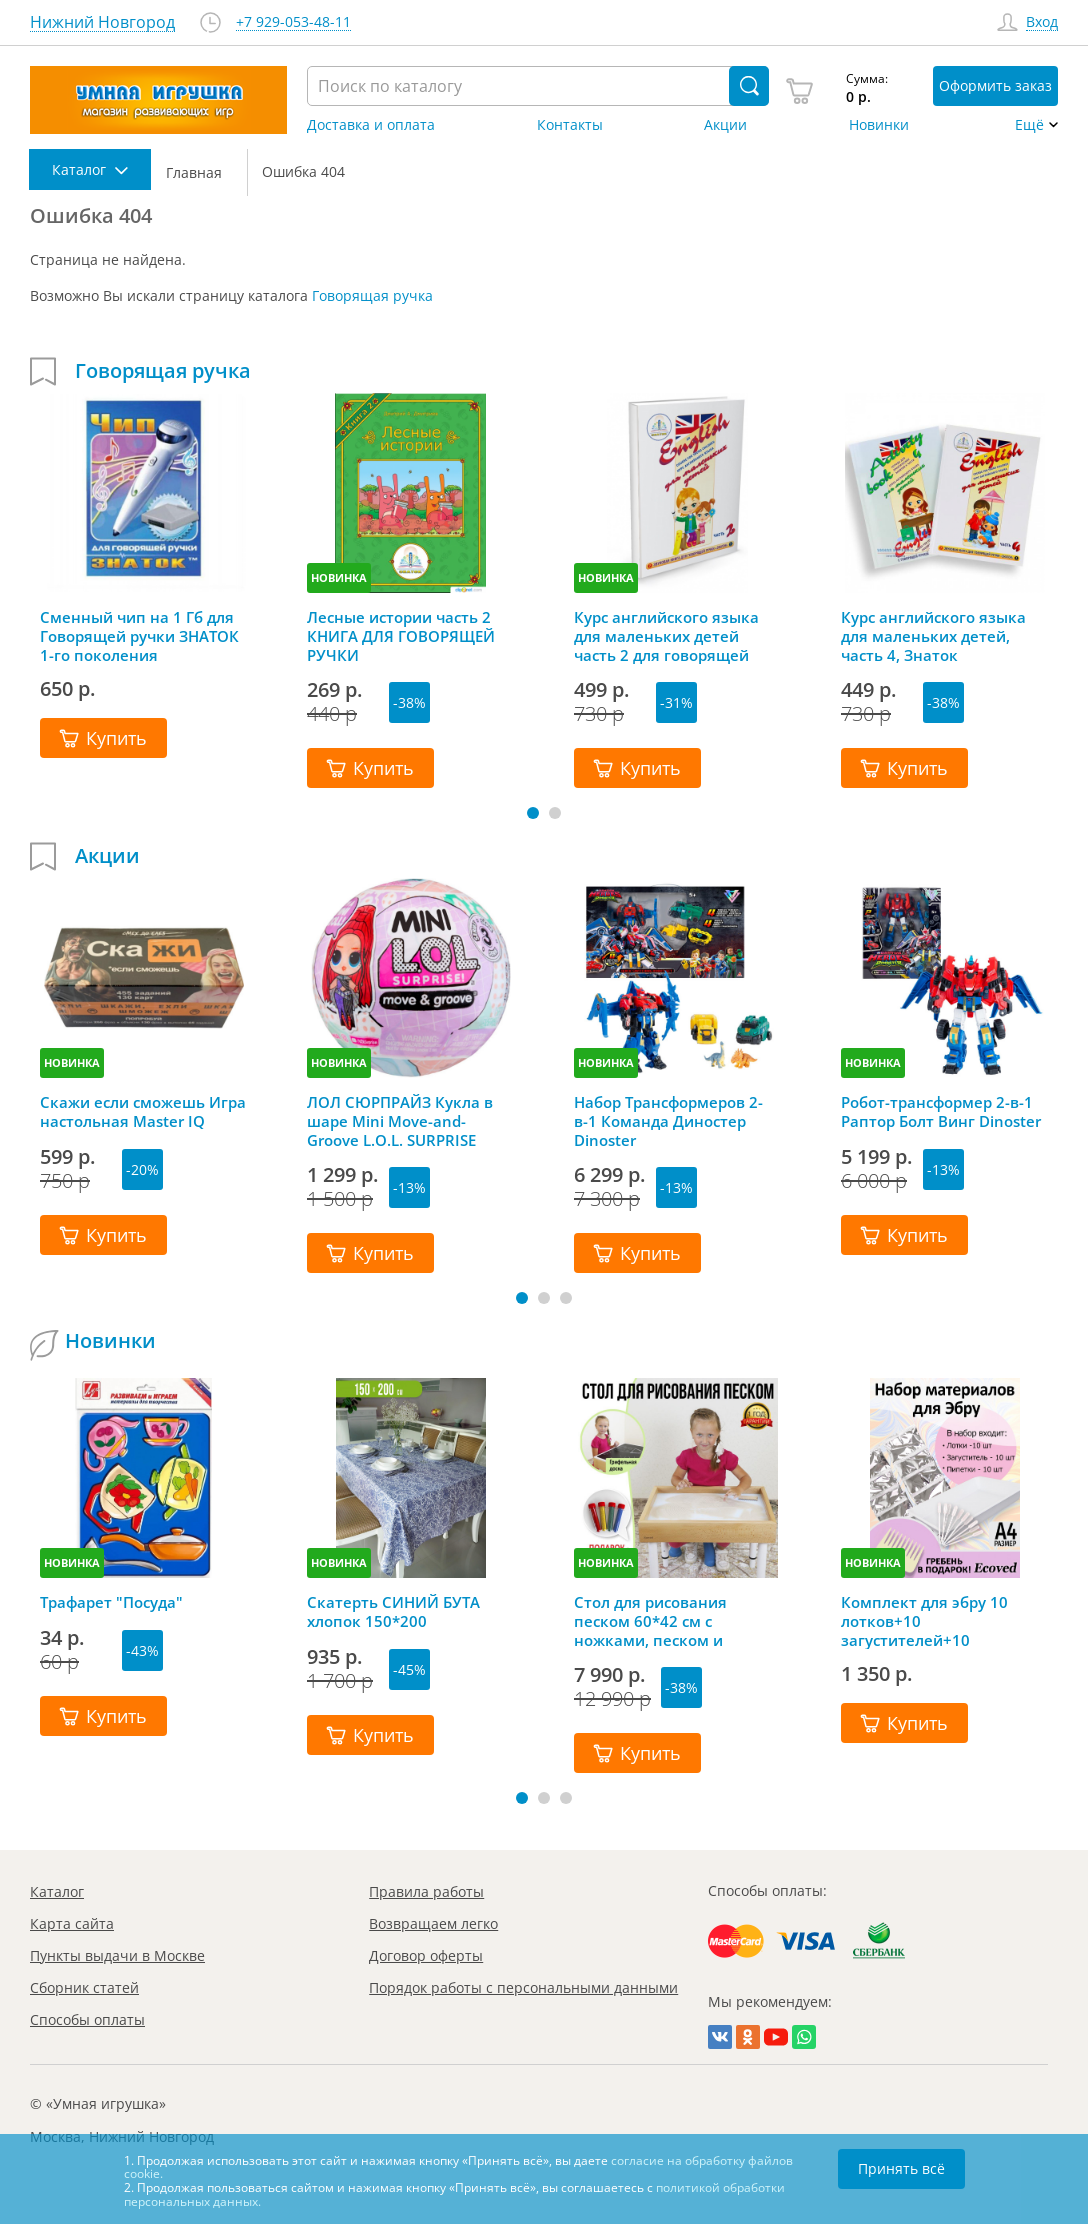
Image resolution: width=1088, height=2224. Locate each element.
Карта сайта (72, 1923)
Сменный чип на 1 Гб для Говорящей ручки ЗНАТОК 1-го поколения (139, 636)
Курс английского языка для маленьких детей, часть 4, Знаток (933, 636)
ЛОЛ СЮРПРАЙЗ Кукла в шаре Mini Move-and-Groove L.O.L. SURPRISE (400, 1121)
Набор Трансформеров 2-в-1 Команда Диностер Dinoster (668, 1121)
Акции (725, 125)
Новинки (879, 125)
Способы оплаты (87, 2019)
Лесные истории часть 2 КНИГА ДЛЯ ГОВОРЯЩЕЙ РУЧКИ (401, 636)
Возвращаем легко (433, 1923)
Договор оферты (426, 1955)
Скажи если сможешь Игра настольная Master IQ (143, 1112)
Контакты (570, 125)
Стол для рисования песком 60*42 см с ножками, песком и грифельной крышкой (658, 1621)
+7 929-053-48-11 (293, 22)
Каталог (57, 1891)
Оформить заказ (995, 85)
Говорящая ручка (372, 295)
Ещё (1029, 125)
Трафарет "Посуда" (111, 1602)
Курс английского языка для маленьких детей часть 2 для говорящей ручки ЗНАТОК (666, 636)
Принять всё (901, 2168)
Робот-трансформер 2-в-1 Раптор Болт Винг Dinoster (941, 1112)
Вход (1042, 22)
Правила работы (426, 1891)
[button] (533, 813)
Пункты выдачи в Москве (117, 1955)
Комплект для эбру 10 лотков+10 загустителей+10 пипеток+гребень (924, 1621)
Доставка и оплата (371, 125)
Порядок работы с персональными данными (523, 1987)
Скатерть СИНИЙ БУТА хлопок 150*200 (393, 1612)
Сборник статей (84, 1987)
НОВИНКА (339, 577)
